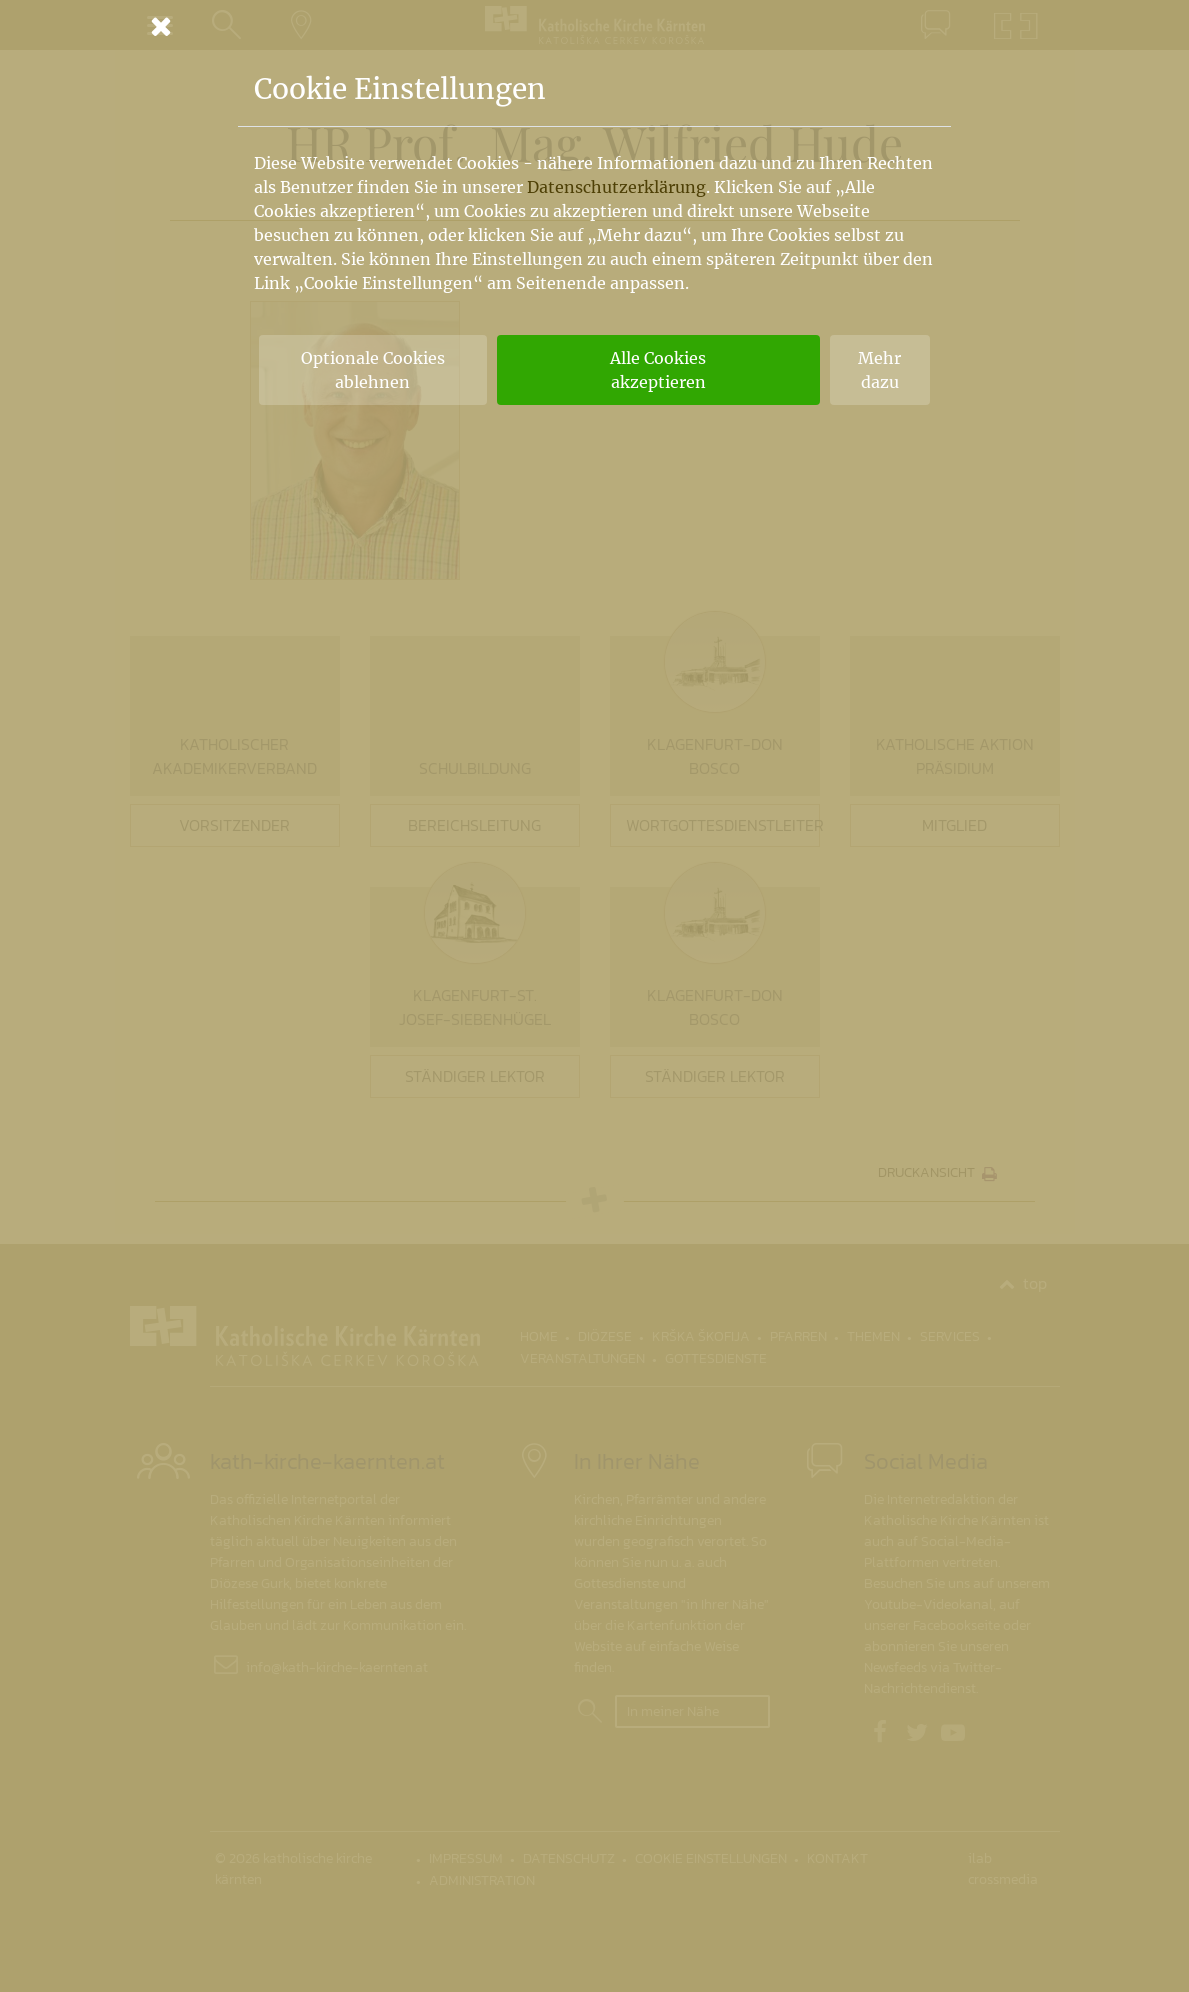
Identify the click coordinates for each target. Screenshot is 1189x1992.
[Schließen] (595, 26)
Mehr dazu (879, 370)
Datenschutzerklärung (616, 187)
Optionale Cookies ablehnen (373, 370)
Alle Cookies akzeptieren (658, 370)
